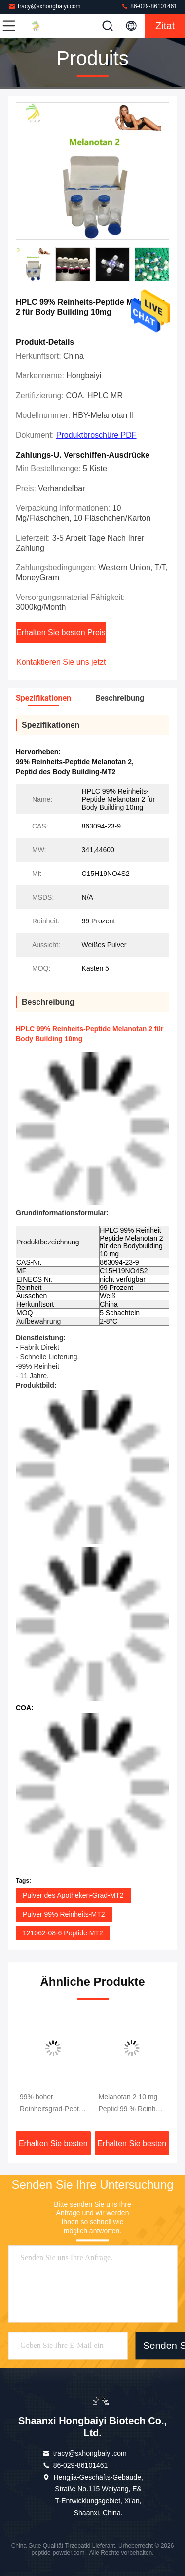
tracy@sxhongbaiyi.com (44, 6)
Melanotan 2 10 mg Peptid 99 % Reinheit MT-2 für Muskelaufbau (131, 2104)
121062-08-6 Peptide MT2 (63, 1933)
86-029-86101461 (149, 6)
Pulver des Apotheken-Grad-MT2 (73, 1895)
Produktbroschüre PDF (96, 435)
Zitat (165, 25)
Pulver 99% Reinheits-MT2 (64, 1914)
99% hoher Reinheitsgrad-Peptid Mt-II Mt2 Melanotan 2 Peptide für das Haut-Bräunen (52, 2104)
